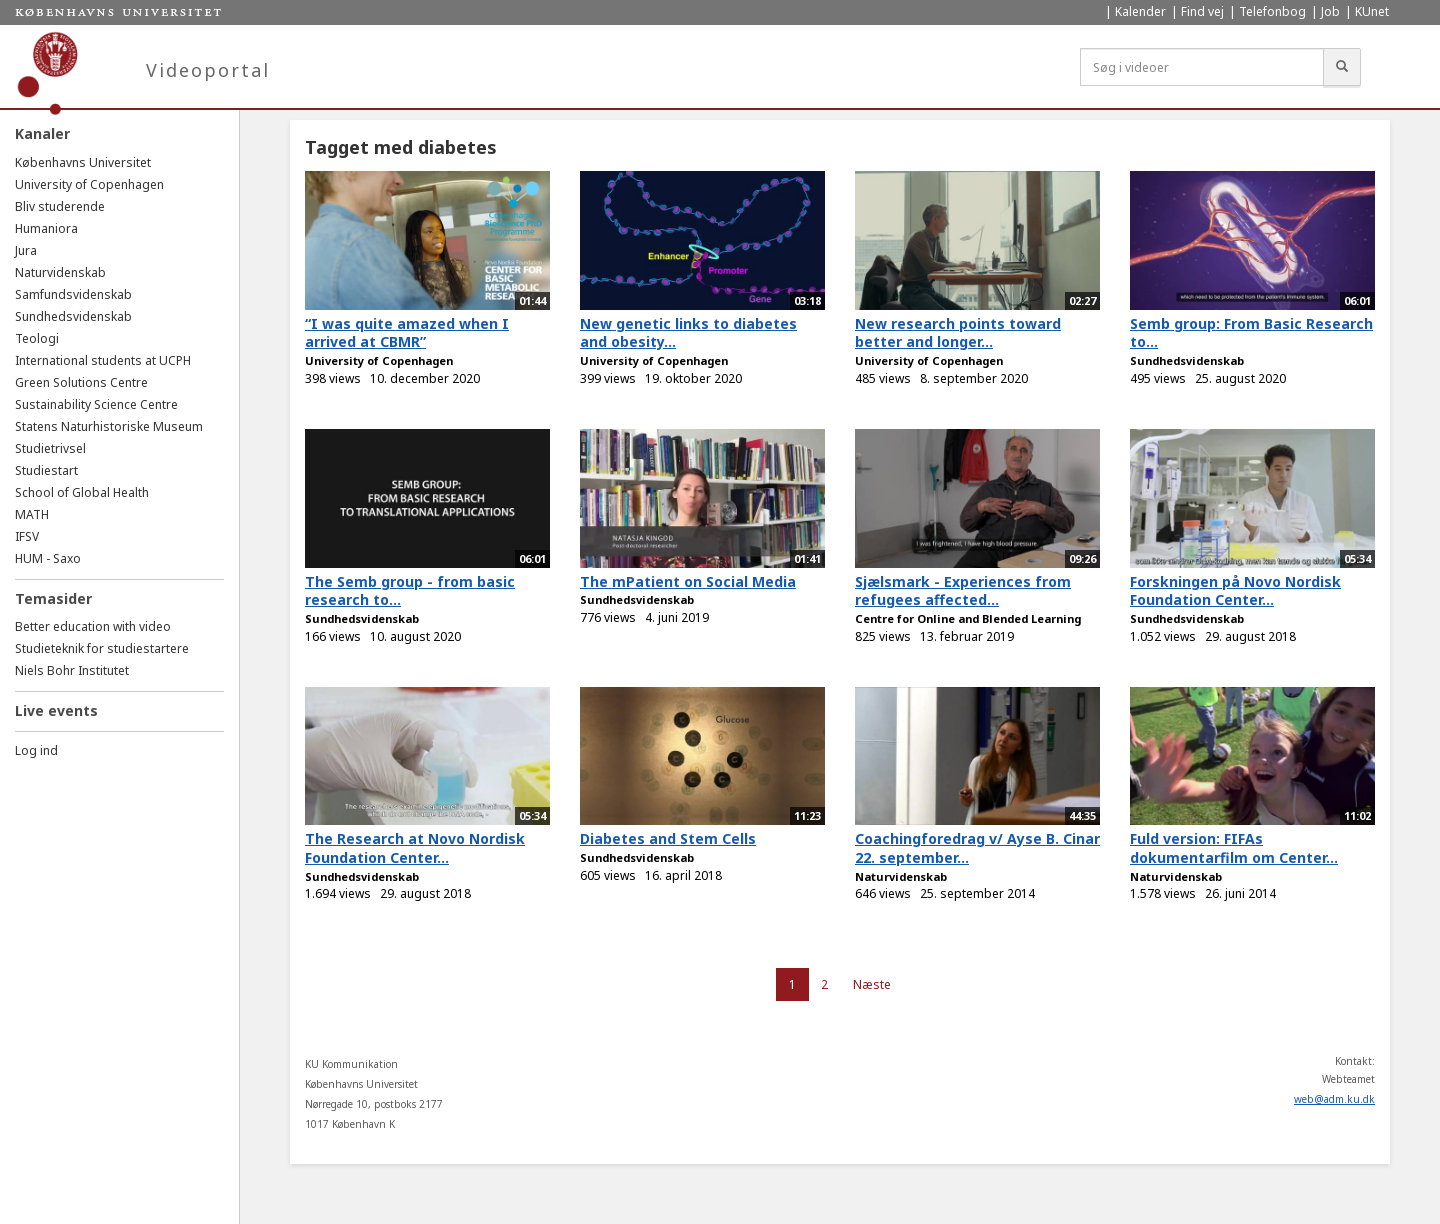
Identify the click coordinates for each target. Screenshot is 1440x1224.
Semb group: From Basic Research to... (1251, 333)
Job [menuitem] (1330, 11)
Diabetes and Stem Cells (668, 838)
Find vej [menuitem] (1202, 11)
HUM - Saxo (48, 558)
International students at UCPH (103, 360)
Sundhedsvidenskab (73, 316)
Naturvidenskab (60, 272)
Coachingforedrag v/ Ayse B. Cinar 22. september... (977, 848)
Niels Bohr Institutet (72, 670)
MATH (32, 514)
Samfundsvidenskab (73, 294)
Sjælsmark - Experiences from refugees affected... (963, 591)
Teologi (37, 338)
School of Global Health (82, 492)
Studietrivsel (50, 448)
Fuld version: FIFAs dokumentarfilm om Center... (1234, 848)
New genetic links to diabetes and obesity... (688, 333)
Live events (56, 710)
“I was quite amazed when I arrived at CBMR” (407, 333)
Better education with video (93, 626)
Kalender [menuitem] (1140, 11)
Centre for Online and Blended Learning (968, 618)
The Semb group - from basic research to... (410, 591)
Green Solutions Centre (81, 382)
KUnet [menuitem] (1372, 11)
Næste (872, 984)
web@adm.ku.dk (1334, 1099)
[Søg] (1342, 67)
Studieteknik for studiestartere (102, 648)
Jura (26, 250)
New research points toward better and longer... (958, 333)
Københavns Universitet (83, 162)
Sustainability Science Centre (96, 404)
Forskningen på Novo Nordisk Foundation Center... (1235, 591)
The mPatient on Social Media (688, 581)
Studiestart (46, 470)
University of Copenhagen (89, 184)
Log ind (36, 750)
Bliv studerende (60, 206)
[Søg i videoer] (1202, 67)
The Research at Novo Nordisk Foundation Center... (415, 848)
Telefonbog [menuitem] (1272, 11)
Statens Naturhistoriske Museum (109, 426)
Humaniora (46, 228)
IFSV (27, 536)
